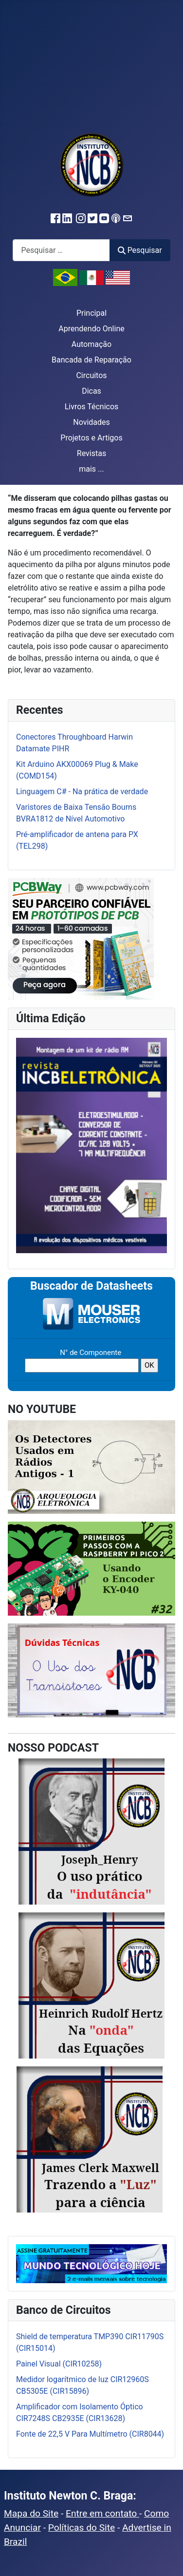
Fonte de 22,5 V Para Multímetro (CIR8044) (90, 2434)
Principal (91, 313)
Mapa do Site (31, 2513)
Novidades (91, 422)
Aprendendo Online (91, 328)
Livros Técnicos (92, 406)
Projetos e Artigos (91, 437)
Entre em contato (102, 2513)
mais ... (91, 469)
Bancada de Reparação (91, 359)
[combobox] (61, 250)
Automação (91, 344)
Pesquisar (140, 250)
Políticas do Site (81, 2527)
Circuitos (91, 375)
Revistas (91, 453)
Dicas (91, 391)
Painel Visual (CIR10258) (59, 2363)
